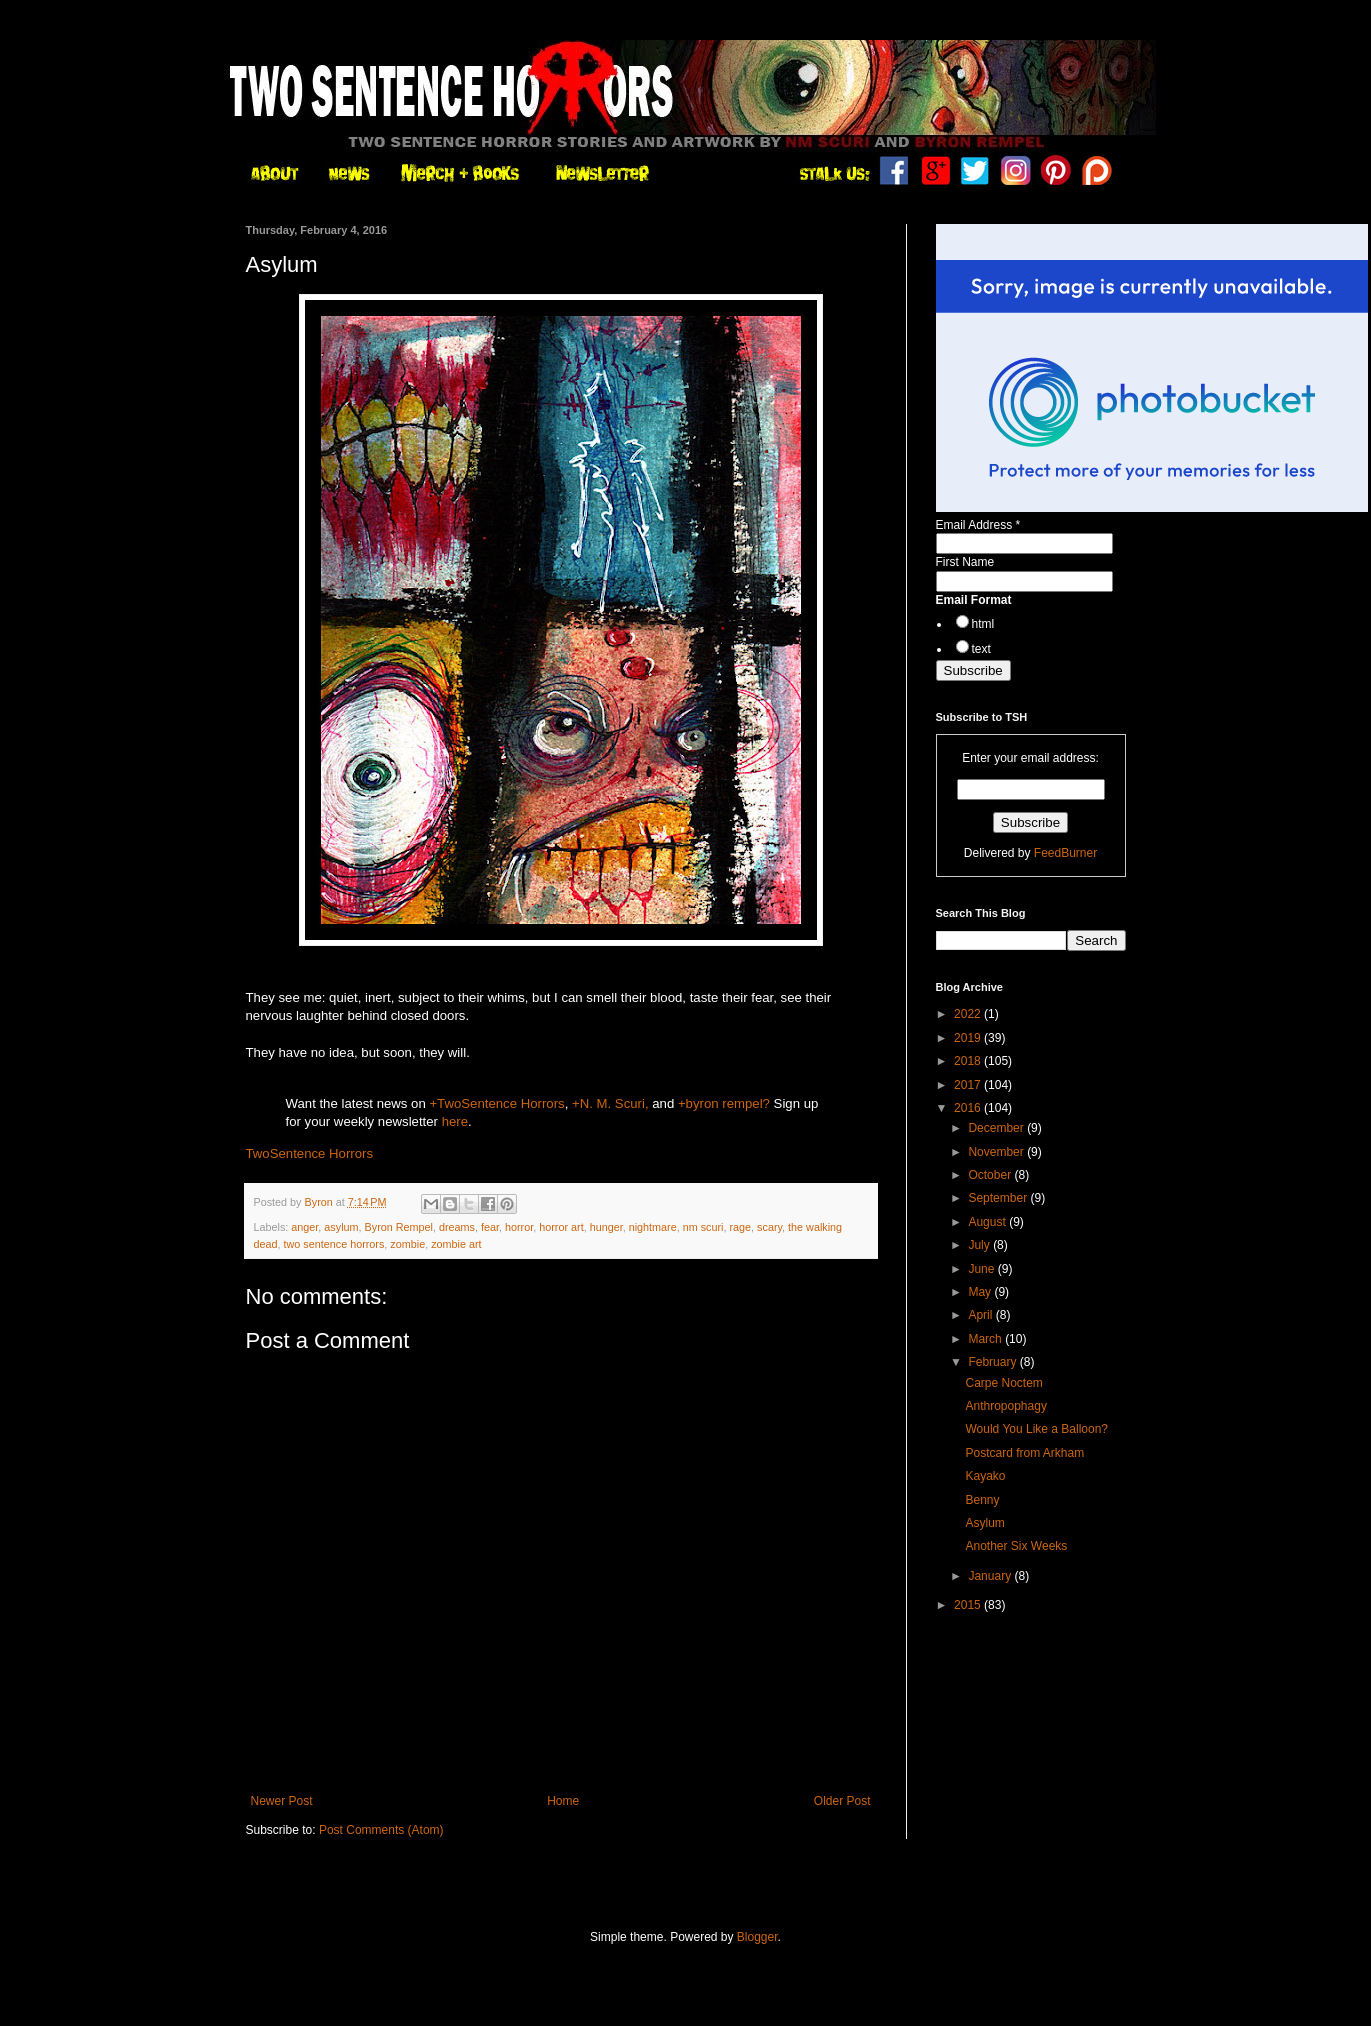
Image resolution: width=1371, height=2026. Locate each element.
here (455, 1121)
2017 (969, 1085)
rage (740, 1227)
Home (563, 1801)
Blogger (757, 1937)
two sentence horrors (334, 1244)
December (997, 1128)
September (999, 1198)
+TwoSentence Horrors (496, 1103)
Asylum (984, 1523)
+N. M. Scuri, (610, 1103)
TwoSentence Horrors (310, 1153)
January (991, 1576)
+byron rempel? (724, 1103)
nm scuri (703, 1227)
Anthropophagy (1005, 1406)
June (982, 1269)
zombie (407, 1244)
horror (519, 1227)
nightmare (653, 1227)
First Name (965, 562)
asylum (341, 1227)
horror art (561, 1227)
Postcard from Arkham (1024, 1453)
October (991, 1175)
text (981, 649)
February (993, 1362)
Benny (982, 1500)
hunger (606, 1227)
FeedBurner (1065, 853)
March (986, 1339)
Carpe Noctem (1003, 1383)
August (988, 1222)
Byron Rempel (399, 1227)
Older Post (842, 1801)
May (981, 1292)
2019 (969, 1038)
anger (304, 1227)
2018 (969, 1061)
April (981, 1315)
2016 (969, 1108)
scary (769, 1227)
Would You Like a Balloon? (1036, 1429)
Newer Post (282, 1801)
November (997, 1152)
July (980, 1245)
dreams (457, 1227)
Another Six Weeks (1016, 1546)
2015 (969, 1605)
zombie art (456, 1244)
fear (490, 1227)
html (983, 624)
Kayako (985, 1476)
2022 (969, 1014)
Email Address (978, 525)
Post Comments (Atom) (381, 1830)
